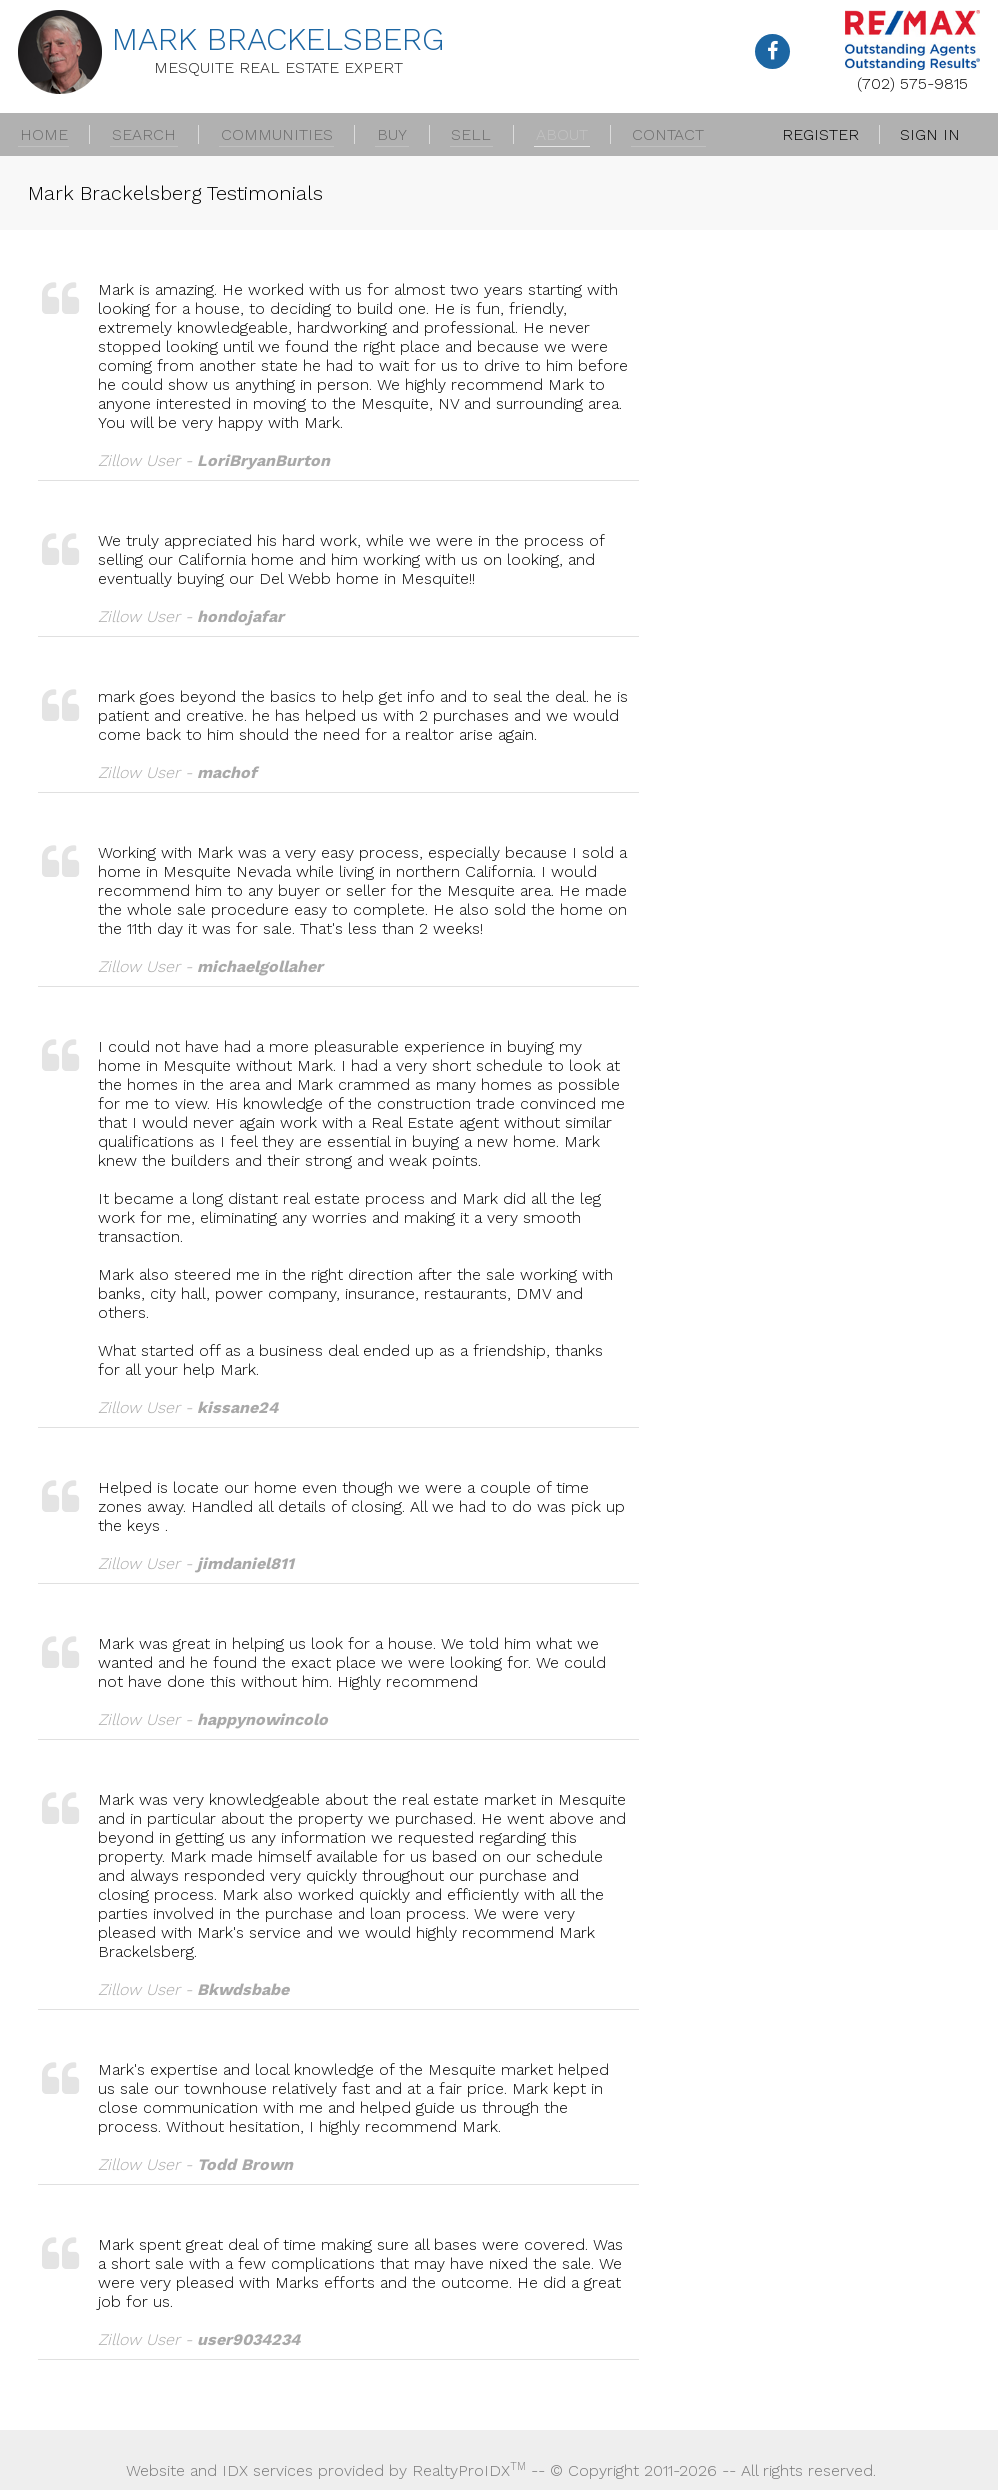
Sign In (930, 134)
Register (820, 134)
